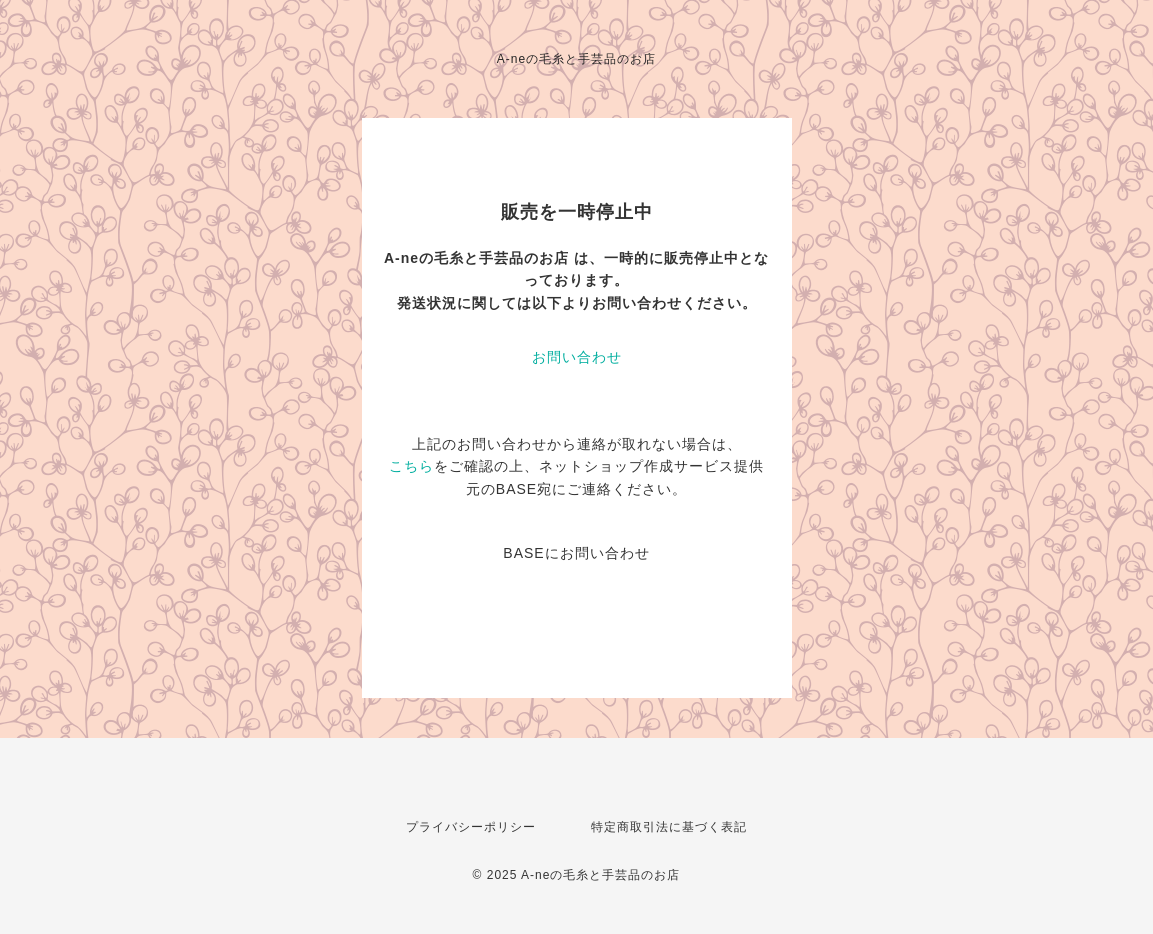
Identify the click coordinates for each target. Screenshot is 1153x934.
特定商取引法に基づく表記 (669, 827)
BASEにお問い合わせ (576, 553)
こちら (411, 466)
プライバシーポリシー (471, 827)
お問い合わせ (577, 357)
